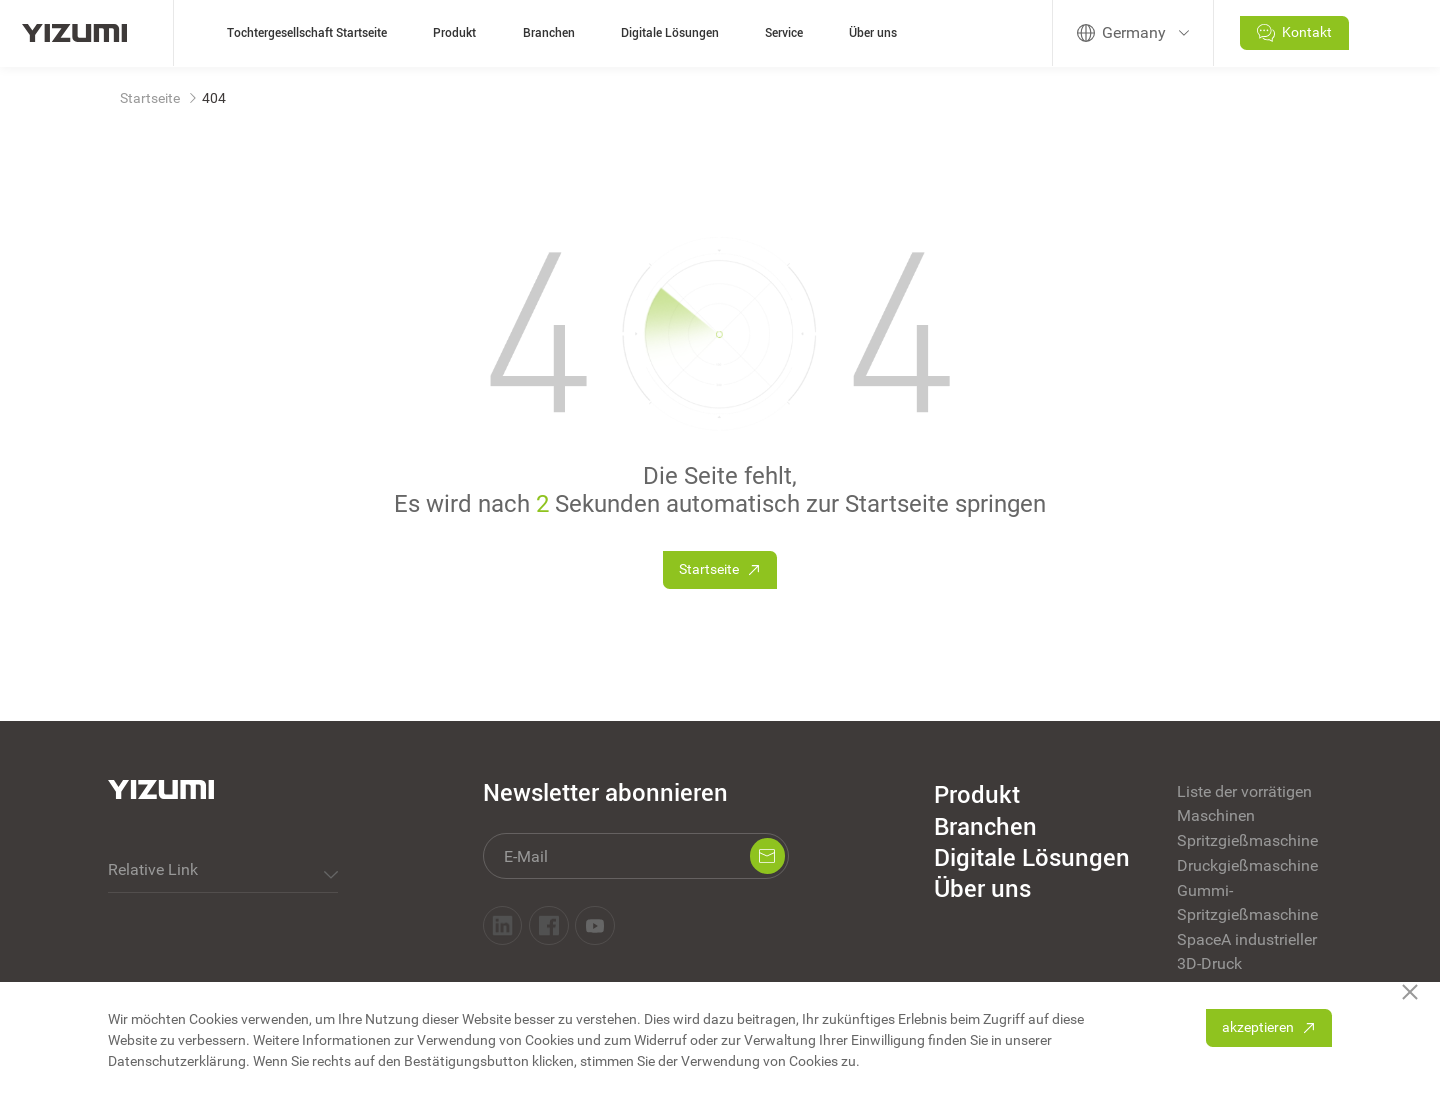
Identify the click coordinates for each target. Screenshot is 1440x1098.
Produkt (454, 33)
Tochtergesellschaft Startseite (307, 33)
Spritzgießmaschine (1247, 840)
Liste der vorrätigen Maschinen (1244, 803)
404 (214, 98)
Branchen (549, 33)
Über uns (873, 33)
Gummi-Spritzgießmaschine (1247, 902)
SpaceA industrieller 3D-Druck (1247, 951)
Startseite (150, 98)
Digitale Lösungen (670, 33)
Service (784, 33)
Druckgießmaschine (1247, 865)
